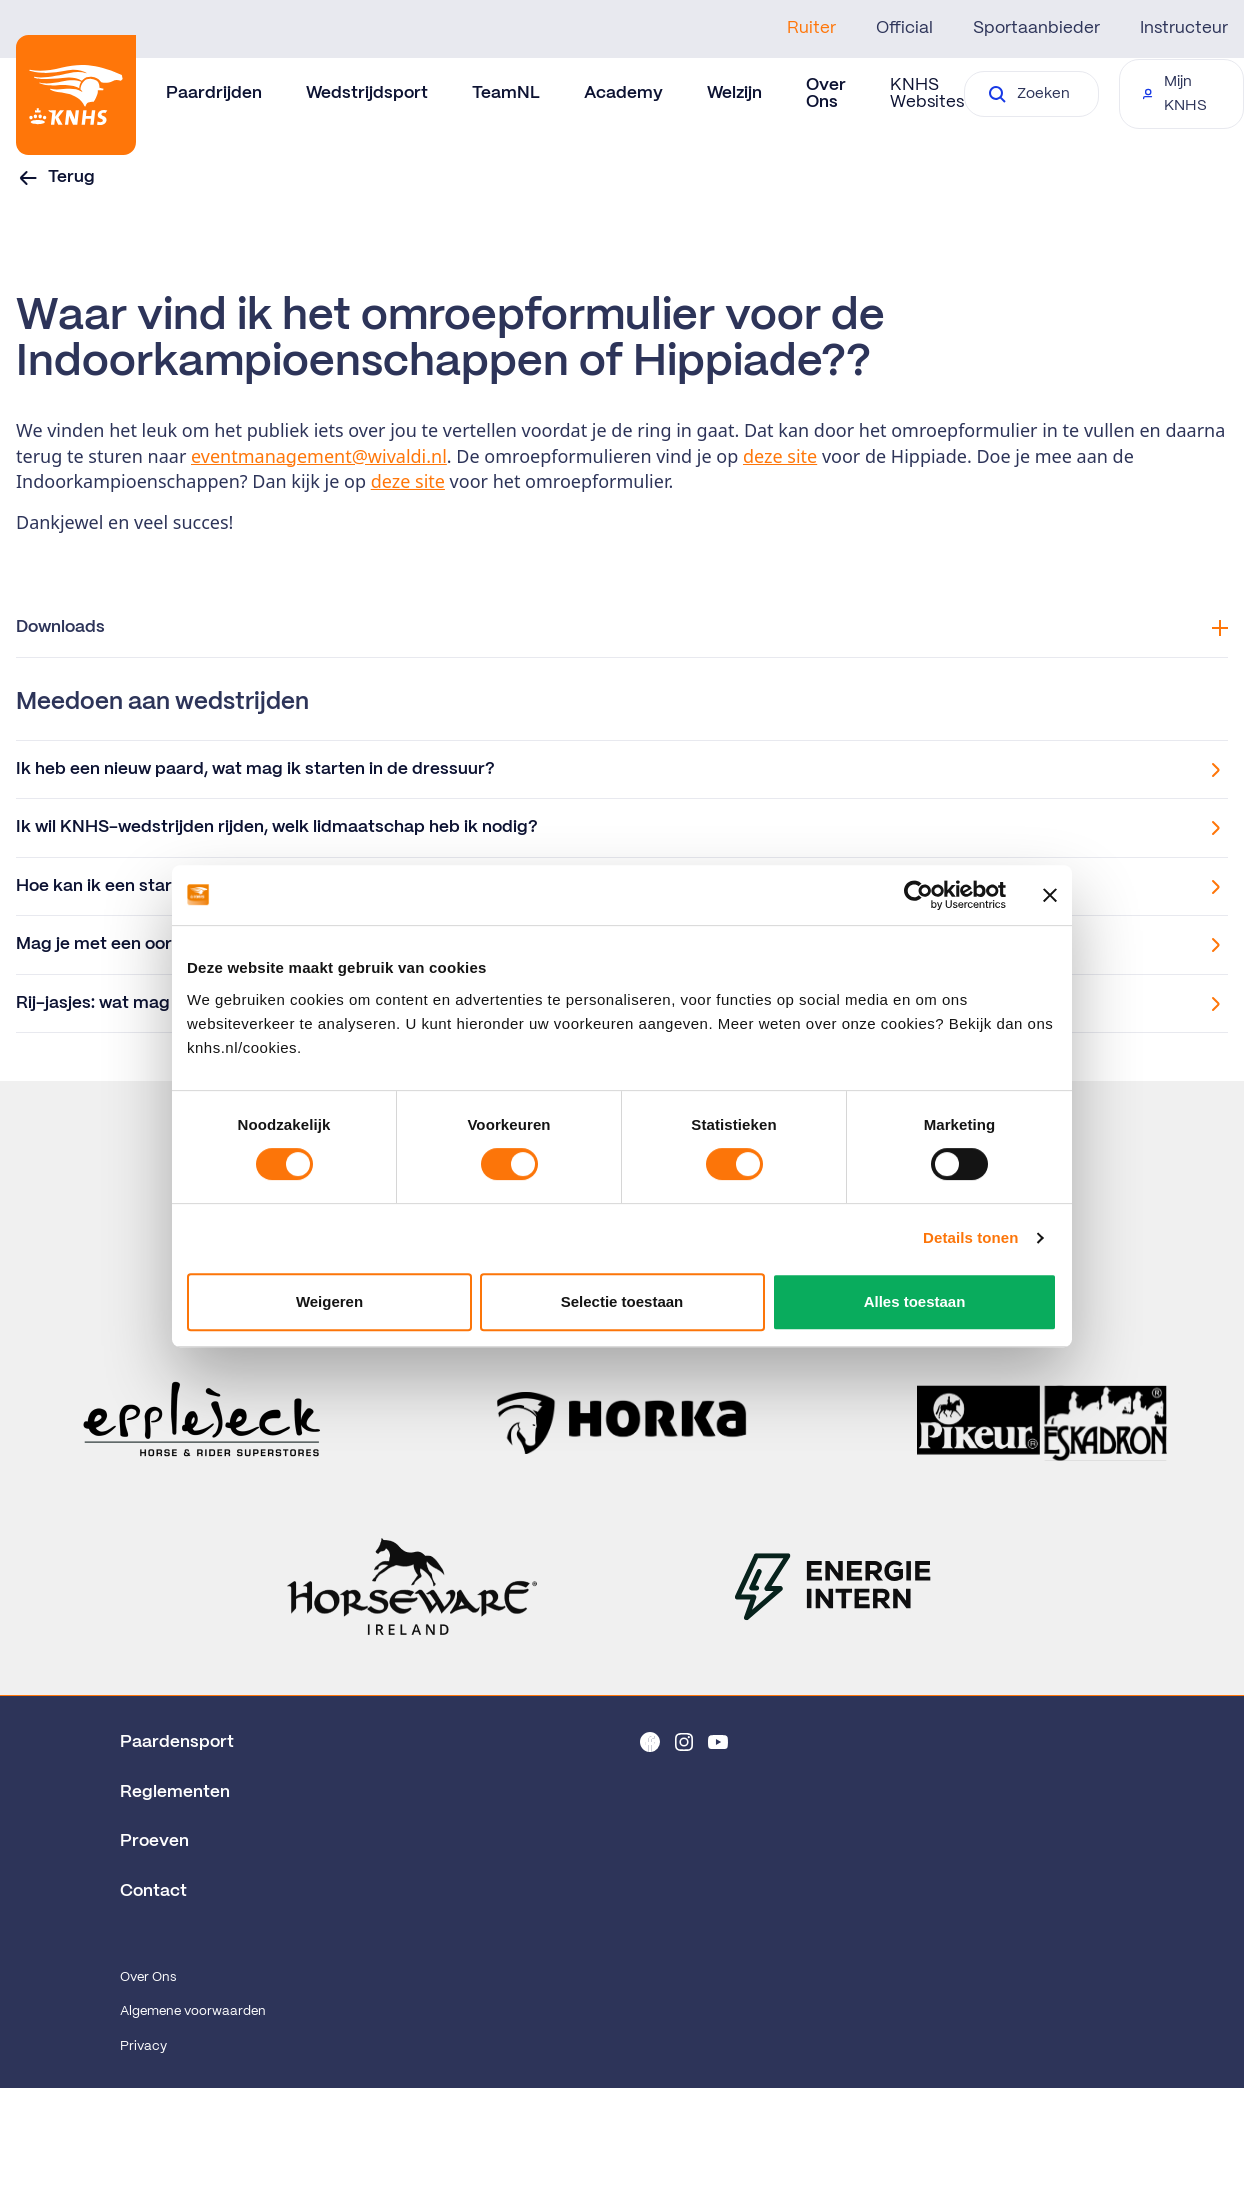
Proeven (154, 1841)
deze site (780, 456)
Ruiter (811, 28)
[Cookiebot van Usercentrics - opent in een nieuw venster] (918, 895)
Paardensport (177, 1742)
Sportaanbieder (1036, 28)
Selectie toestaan (622, 1301)
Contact (153, 1891)
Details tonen (970, 1237)
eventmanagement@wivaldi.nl (319, 456)
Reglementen (175, 1792)
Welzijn (734, 93)
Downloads (622, 627)
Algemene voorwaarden (193, 2011)
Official (904, 28)
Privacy (143, 2046)
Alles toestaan (915, 1301)
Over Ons (148, 1977)
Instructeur (1184, 28)
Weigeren (329, 1301)
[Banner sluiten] (1050, 895)
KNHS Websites (927, 93)
